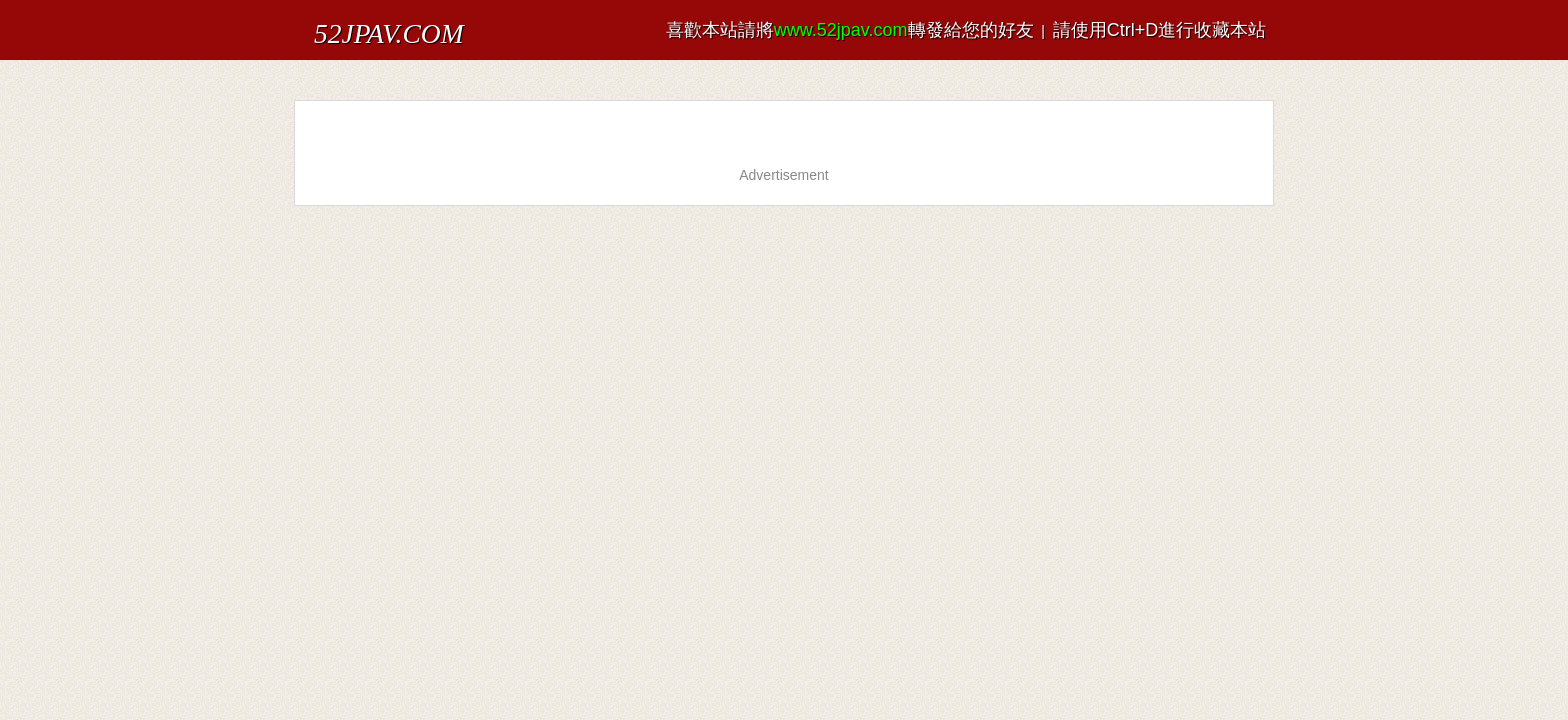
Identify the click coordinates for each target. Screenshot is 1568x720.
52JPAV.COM (362, 24)
